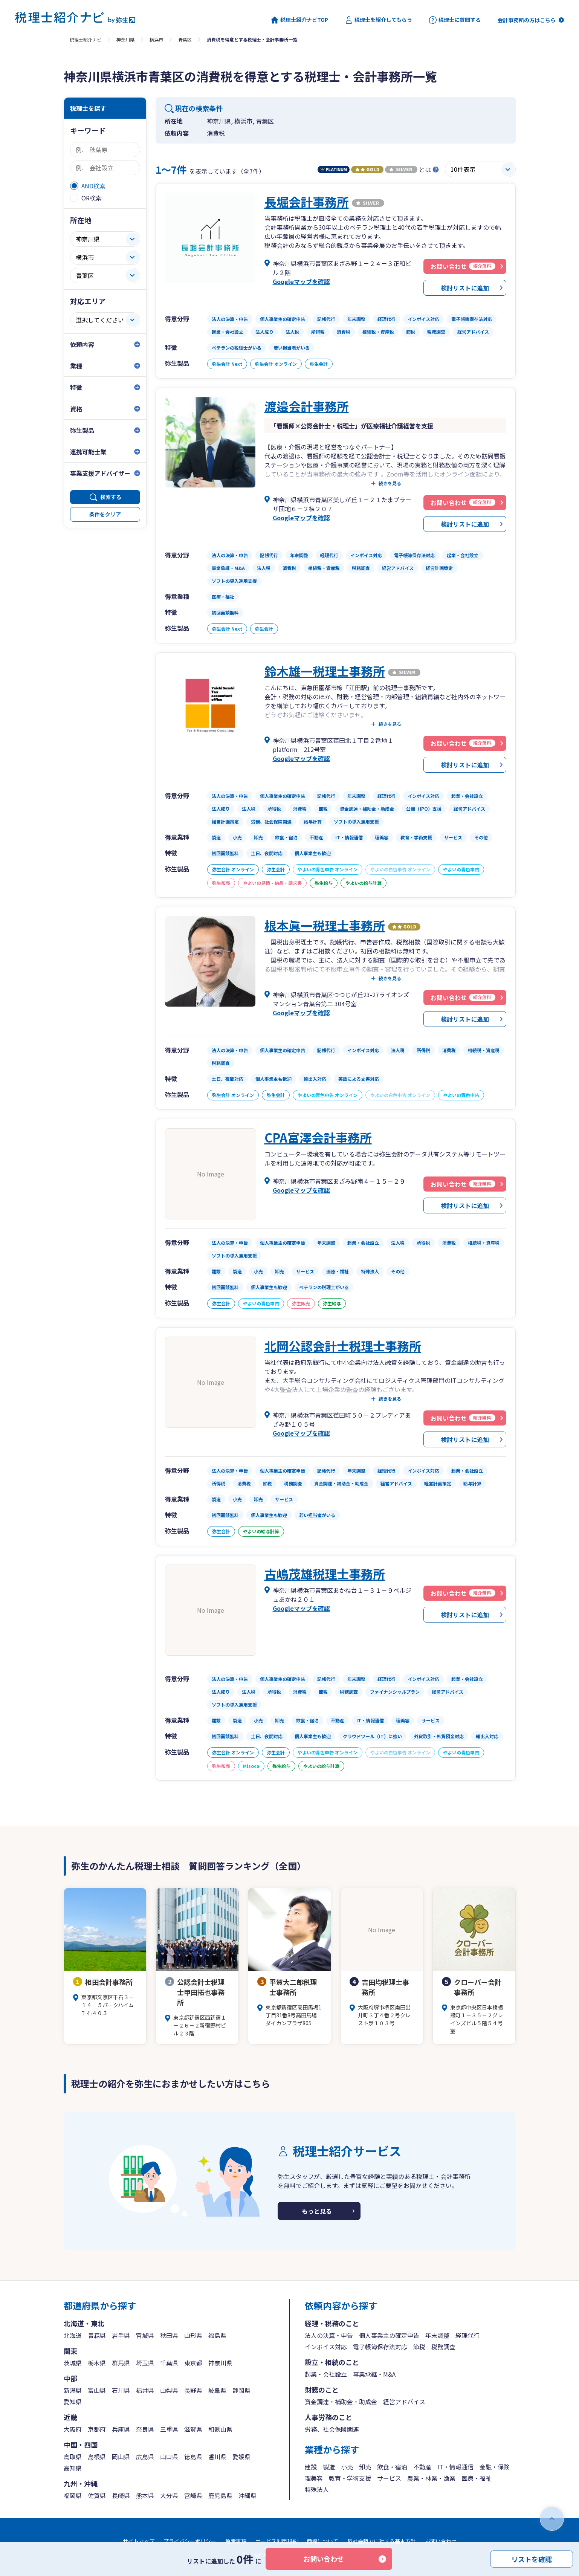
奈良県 (145, 2429)
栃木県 (97, 2362)
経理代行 (467, 2335)
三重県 (169, 2429)
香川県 (217, 2456)
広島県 (145, 2456)
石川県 (121, 2390)
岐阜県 (217, 2390)
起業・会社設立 (326, 2374)
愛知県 (73, 2401)
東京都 (193, 2362)
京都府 (97, 2429)
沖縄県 (247, 2495)
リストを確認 (531, 2559)
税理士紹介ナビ (85, 39)
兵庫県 (121, 2429)
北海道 (73, 2335)
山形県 (193, 2335)
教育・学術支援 (350, 2478)
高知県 (73, 2467)
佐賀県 (97, 2495)
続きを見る (390, 483)
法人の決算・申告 (329, 2335)
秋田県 (169, 2335)
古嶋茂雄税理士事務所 (324, 1573)
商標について (322, 2541)
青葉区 (185, 39)
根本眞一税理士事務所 (324, 925)
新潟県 (73, 2390)
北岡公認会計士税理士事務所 (342, 1345)
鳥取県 (73, 2456)
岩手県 (121, 2335)
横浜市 (156, 39)
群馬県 (121, 2362)
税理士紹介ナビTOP (299, 20)
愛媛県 (241, 2456)
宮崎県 (193, 2495)
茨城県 (73, 2362)
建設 (311, 2466)
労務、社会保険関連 (332, 2429)
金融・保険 (495, 2466)
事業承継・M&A (374, 2374)
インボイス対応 (326, 2346)
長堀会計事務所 (306, 201)
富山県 (97, 2390)
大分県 (169, 2495)
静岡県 (241, 2390)
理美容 (314, 2478)
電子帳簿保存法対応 (380, 2346)
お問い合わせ (323, 2559)
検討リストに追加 (465, 287)
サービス (389, 2478)
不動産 (422, 2466)
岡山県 (121, 2456)
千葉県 (169, 2362)
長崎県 (121, 2495)
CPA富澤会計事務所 (318, 1137)
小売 (347, 2466)
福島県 (217, 2335)
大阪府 (73, 2429)
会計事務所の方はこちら (527, 20)
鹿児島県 (220, 2495)
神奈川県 (125, 39)
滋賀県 (193, 2429)
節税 (419, 2346)
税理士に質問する (455, 20)
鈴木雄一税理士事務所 (324, 671)
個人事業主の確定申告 (389, 2335)
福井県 (145, 2390)
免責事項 (235, 2541)
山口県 (169, 2456)
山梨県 (169, 2390)
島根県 (97, 2456)
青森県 (97, 2335)
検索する (110, 497)
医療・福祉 (476, 2478)
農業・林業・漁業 (431, 2478)
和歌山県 (220, 2429)
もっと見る (317, 2210)
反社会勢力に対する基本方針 (381, 2541)
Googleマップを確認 (301, 281)
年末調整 (437, 2335)
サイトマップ (138, 2541)
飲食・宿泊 (392, 2466)
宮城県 (145, 2335)
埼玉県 (145, 2362)
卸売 (365, 2466)
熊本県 (145, 2495)
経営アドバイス (404, 2401)
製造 (329, 2466)
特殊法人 (317, 2489)
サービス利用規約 (276, 2541)
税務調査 (443, 2346)
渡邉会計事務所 (306, 406)
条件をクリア (105, 514)
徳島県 (193, 2456)
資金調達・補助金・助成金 (341, 2401)
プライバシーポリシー (189, 2541)
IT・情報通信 (455, 2466)
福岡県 (73, 2495)
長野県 (193, 2390)
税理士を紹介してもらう (378, 20)
